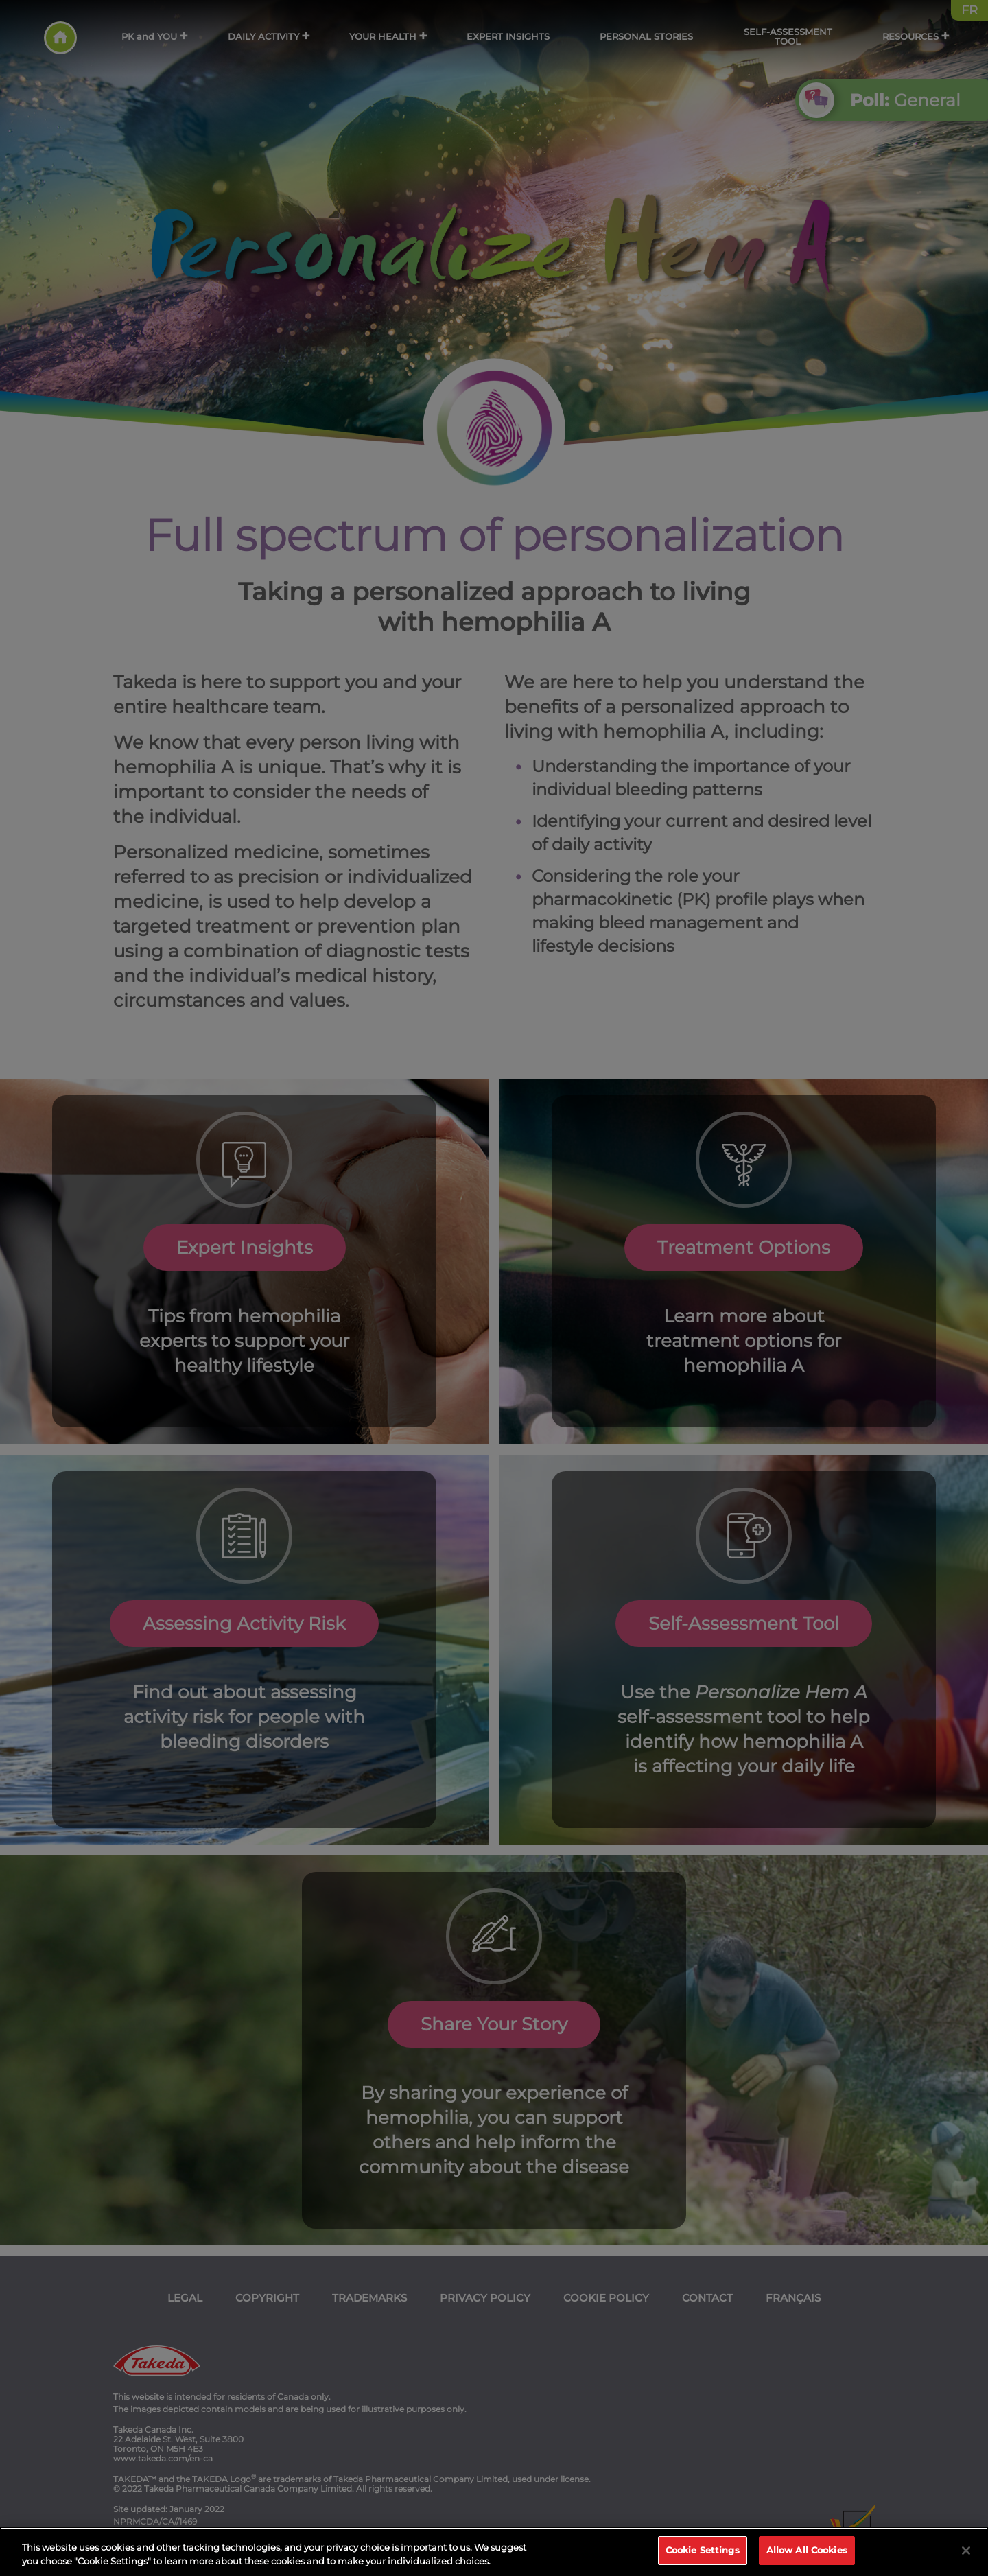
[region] (494, 2551)
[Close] (966, 2551)
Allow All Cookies (806, 2549)
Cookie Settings (703, 2549)
